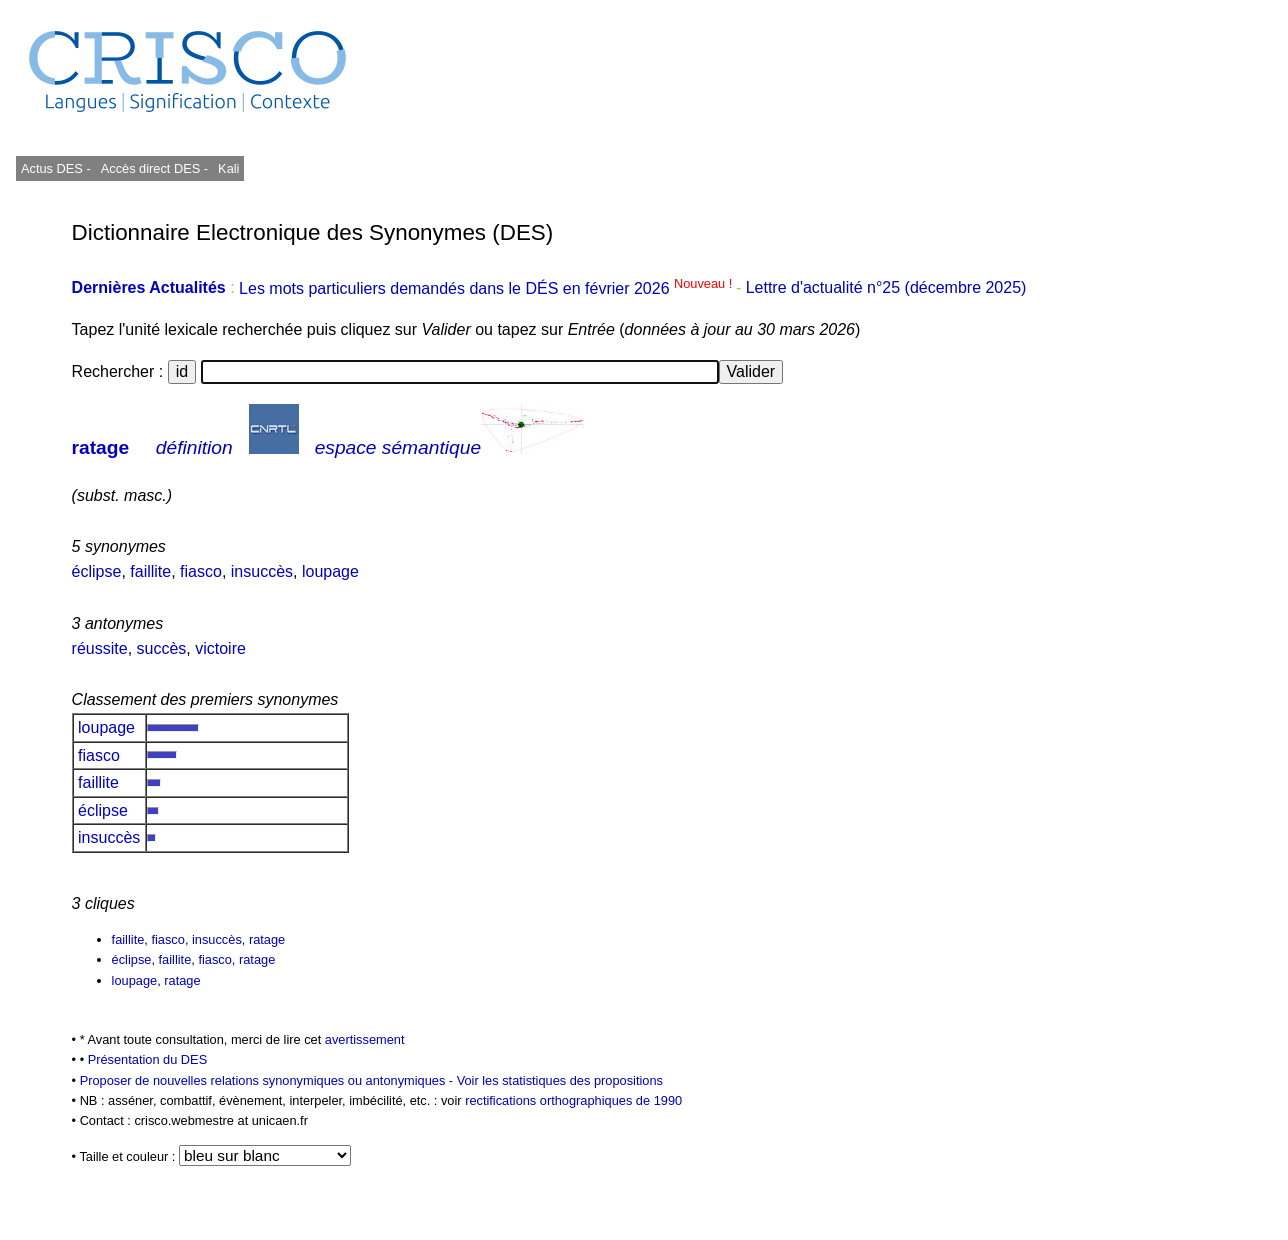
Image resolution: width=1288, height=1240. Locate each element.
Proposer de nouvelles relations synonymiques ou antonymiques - (268, 1080)
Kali (228, 168)
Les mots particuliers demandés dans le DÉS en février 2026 (487, 288)
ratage (101, 447)
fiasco (201, 571)
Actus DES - (56, 168)
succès (162, 648)
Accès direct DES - (154, 168)
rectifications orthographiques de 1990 (573, 1100)
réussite (100, 648)
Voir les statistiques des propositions (560, 1080)
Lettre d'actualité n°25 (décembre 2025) (886, 288)
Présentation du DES (148, 1059)
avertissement (365, 1039)
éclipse (97, 571)
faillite (150, 571)
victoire (220, 648)
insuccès (262, 571)
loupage (330, 571)
